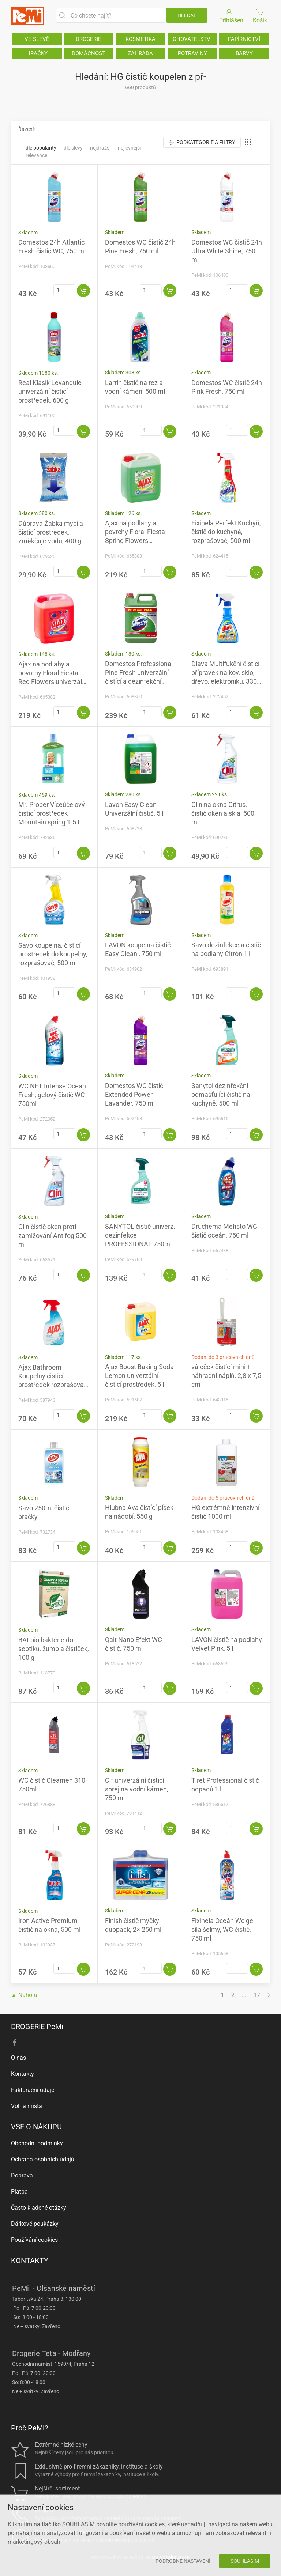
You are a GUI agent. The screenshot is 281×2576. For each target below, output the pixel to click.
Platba (19, 2191)
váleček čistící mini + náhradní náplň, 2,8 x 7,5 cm (226, 1375)
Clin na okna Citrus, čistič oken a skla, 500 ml (222, 813)
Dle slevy (73, 148)
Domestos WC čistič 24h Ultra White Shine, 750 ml (226, 251)
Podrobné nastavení (183, 2561)
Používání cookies (34, 2239)
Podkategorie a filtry (202, 142)
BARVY (244, 53)
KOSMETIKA (140, 39)
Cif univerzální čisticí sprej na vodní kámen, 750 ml (136, 1789)
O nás (18, 2057)
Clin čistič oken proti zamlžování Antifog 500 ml (52, 1235)
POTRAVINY (192, 53)
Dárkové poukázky (35, 2223)
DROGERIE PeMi (37, 2026)
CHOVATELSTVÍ (192, 39)
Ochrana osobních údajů (42, 2159)
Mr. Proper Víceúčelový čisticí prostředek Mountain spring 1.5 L (51, 813)
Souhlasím (245, 2561)
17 (257, 1994)
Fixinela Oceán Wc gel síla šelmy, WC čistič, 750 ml (223, 1929)
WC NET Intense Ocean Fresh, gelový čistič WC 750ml (52, 1094)
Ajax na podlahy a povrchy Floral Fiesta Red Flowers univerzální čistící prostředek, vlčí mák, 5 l (52, 681)
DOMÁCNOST (88, 53)
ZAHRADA (140, 53)
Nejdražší (100, 148)
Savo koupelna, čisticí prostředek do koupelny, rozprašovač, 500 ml (52, 954)
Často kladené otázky (38, 2207)
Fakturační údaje (32, 2089)
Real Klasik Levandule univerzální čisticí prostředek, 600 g (50, 391)
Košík (260, 15)
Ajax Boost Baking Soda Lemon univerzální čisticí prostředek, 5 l (139, 1375)
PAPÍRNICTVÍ (244, 39)
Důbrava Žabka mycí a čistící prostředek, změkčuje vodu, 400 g (50, 532)
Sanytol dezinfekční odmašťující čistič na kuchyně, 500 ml (220, 1094)
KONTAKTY (29, 2260)
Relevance (36, 155)
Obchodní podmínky (37, 2143)
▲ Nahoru (24, 1994)
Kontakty (22, 2073)
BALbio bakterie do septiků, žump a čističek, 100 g (53, 1648)
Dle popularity (41, 148)
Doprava (22, 2175)
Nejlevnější (129, 148)
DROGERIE (88, 39)
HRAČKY (37, 53)
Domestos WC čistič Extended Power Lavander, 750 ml (134, 1094)
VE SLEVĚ (37, 39)
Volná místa (26, 2106)
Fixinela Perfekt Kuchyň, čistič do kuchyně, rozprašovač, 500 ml (226, 531)
